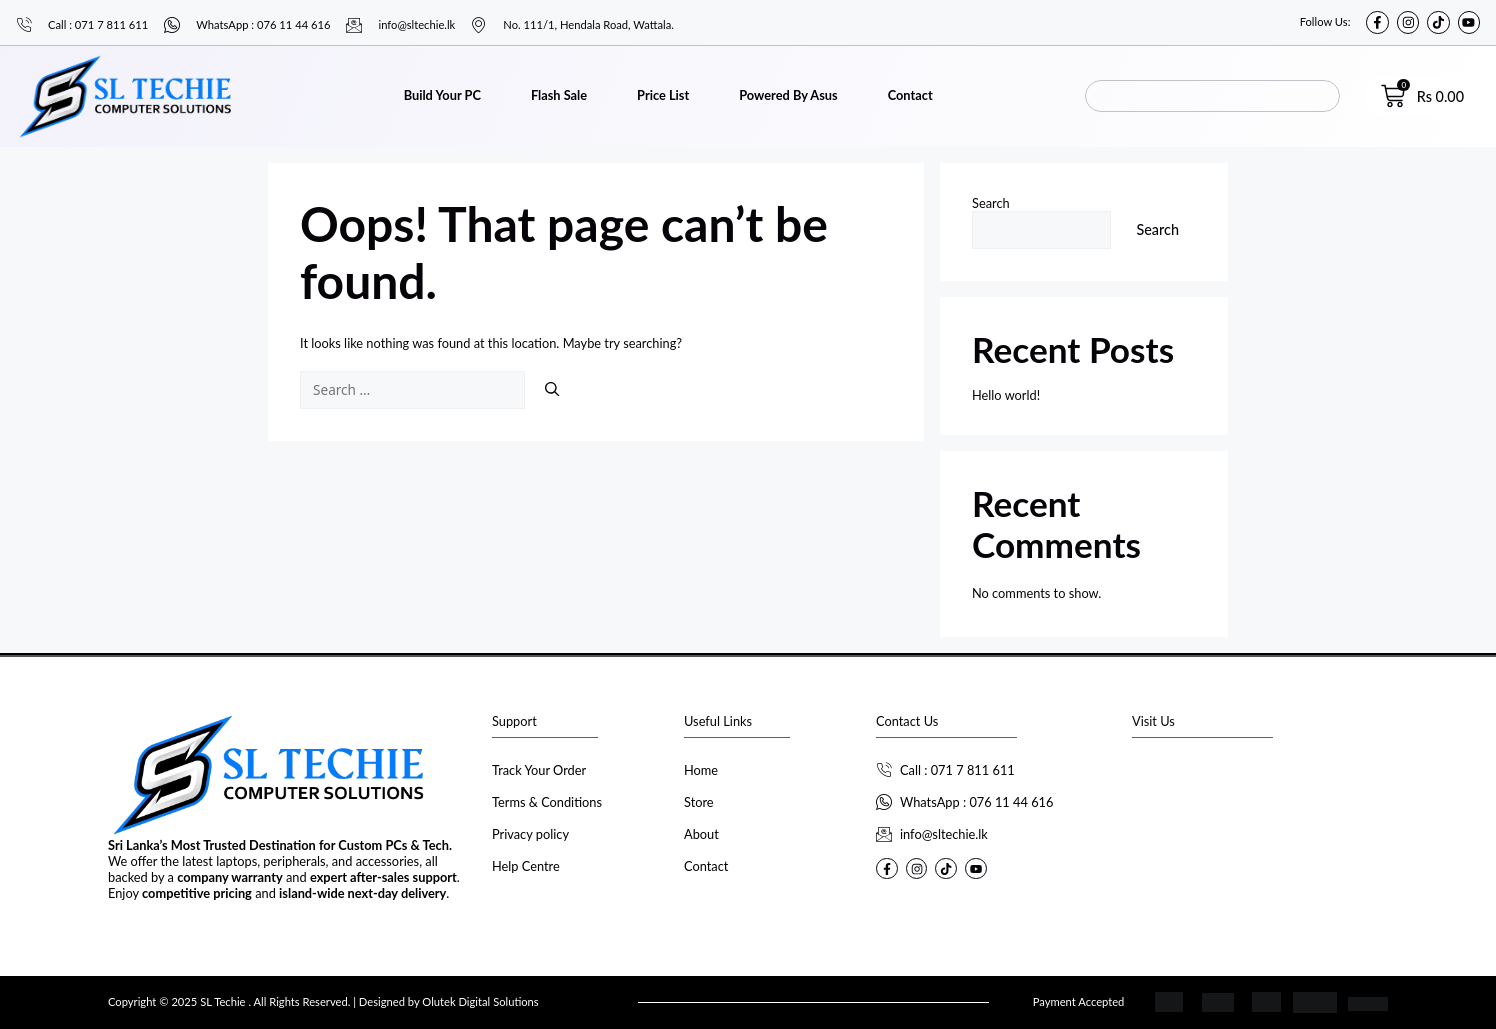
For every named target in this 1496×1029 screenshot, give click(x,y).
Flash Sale (559, 95)
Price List (663, 95)
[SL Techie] (1260, 831)
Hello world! (1006, 395)
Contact (910, 95)
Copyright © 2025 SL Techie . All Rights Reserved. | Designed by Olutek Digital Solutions (323, 1001)
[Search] (552, 389)
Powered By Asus (788, 95)
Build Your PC (442, 95)
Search (991, 203)
